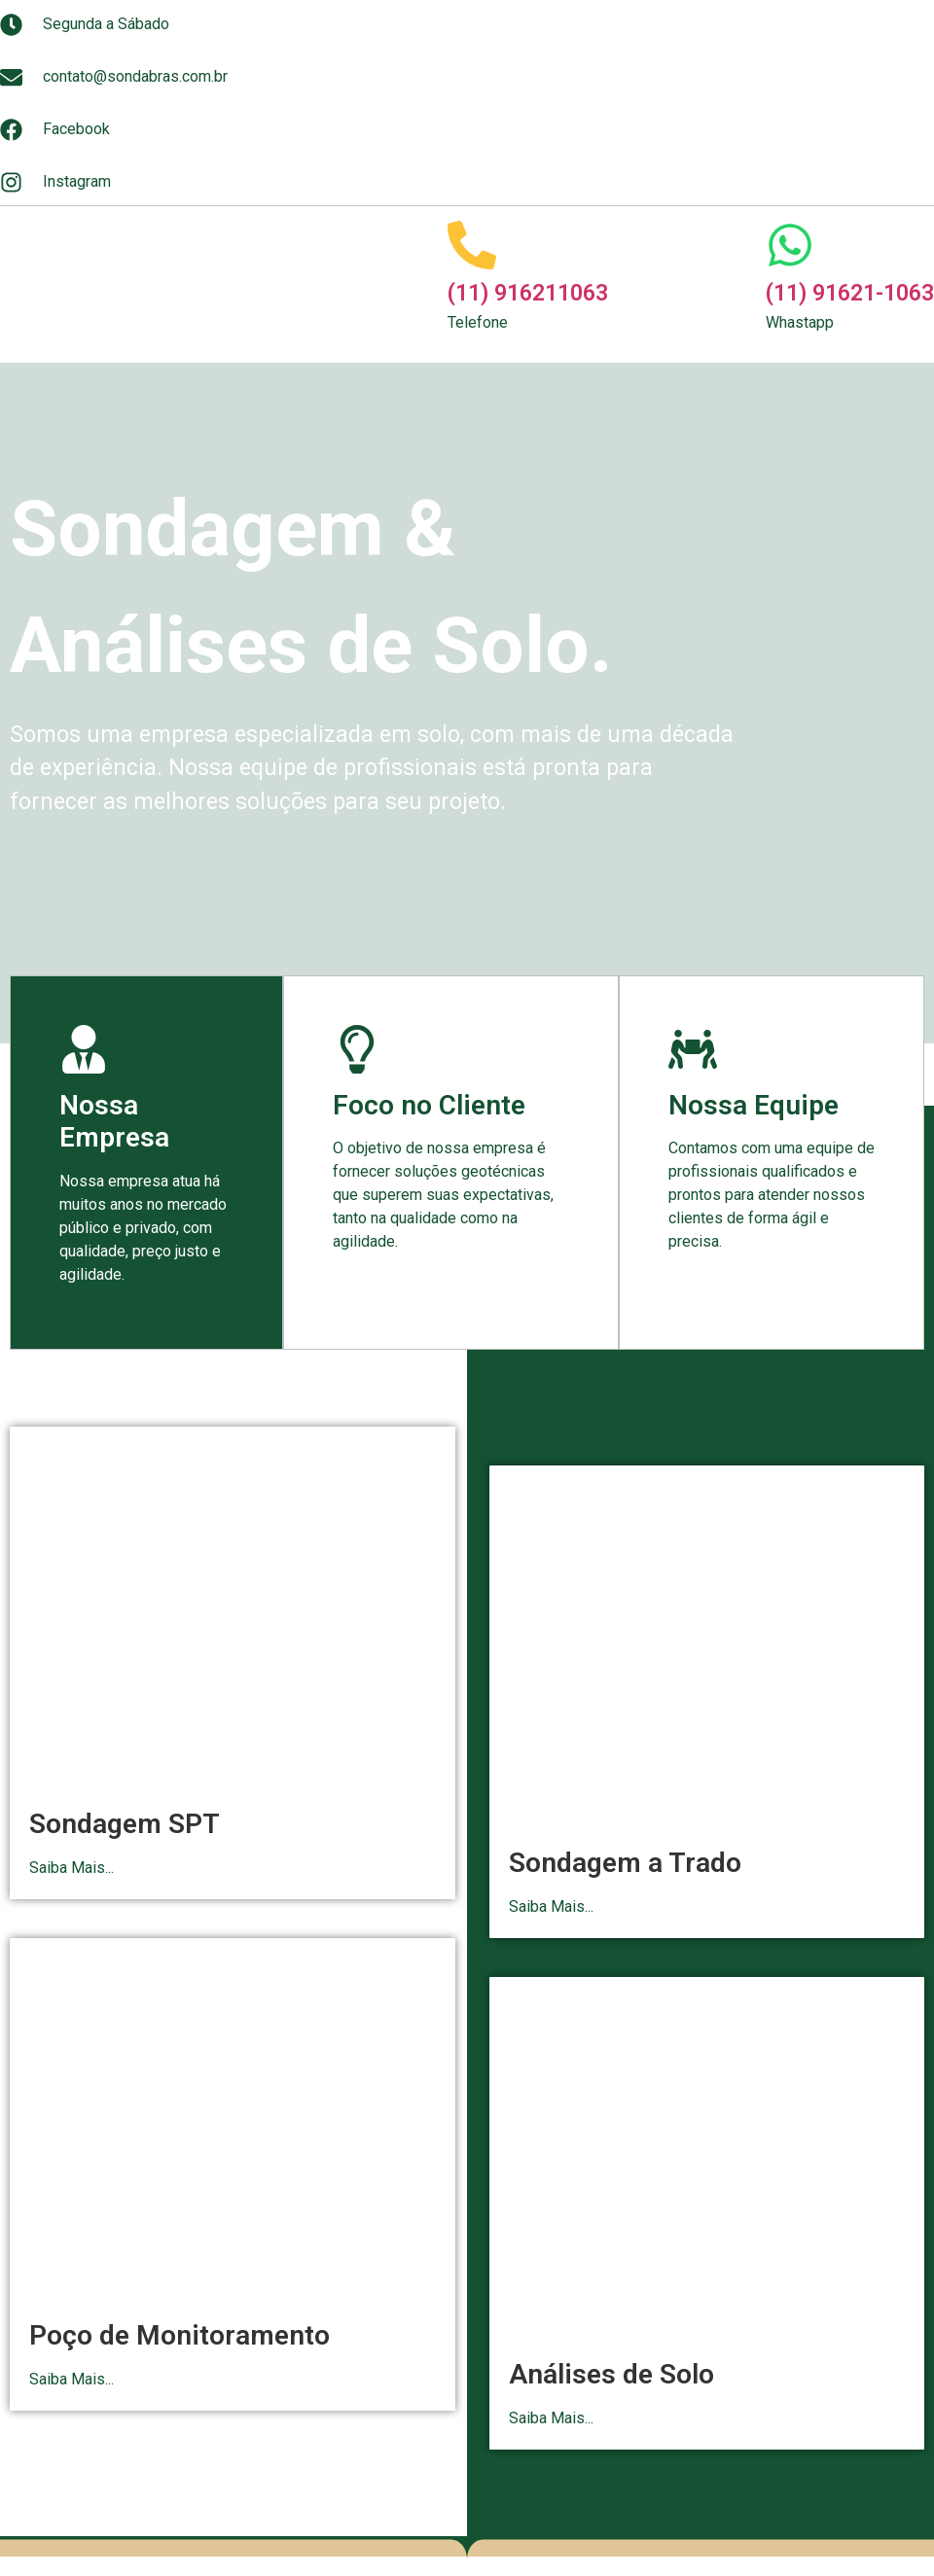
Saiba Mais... (71, 1867)
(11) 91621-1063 (850, 293)
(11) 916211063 (528, 293)
